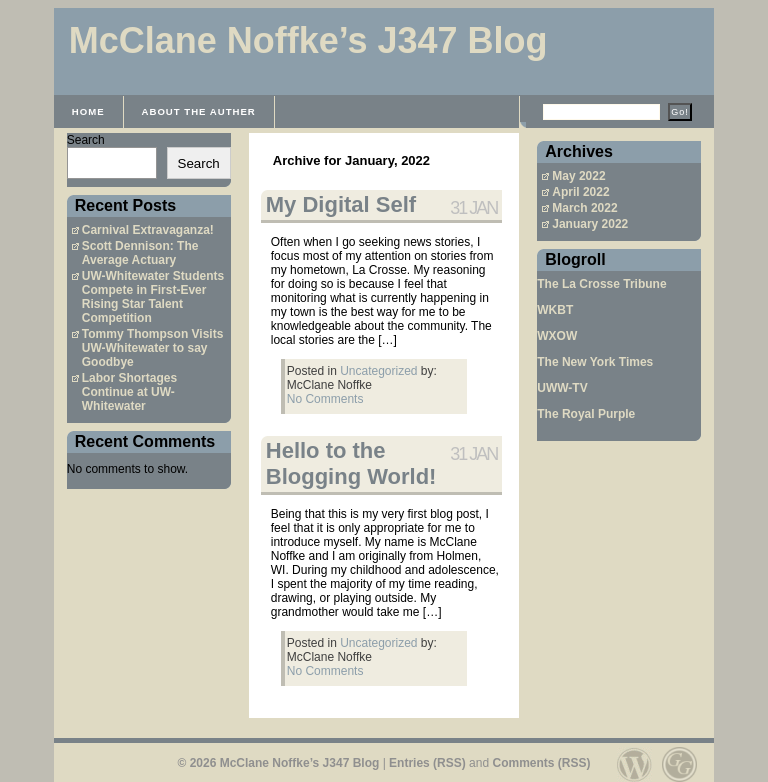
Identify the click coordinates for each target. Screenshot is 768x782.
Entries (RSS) (427, 763)
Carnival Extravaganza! (148, 230)
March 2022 (584, 208)
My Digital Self (341, 204)
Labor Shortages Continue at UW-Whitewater (129, 392)
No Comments (325, 399)
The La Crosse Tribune (601, 284)
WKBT (555, 310)
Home (88, 111)
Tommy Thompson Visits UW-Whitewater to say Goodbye (153, 348)
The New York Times (595, 362)
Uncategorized (378, 371)
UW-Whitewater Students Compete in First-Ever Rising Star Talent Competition (153, 297)
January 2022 (590, 224)
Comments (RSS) (541, 763)
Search (86, 140)
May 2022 (578, 176)
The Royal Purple (586, 414)
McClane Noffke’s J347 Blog (308, 40)
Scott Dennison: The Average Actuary (140, 253)
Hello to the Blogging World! (351, 463)
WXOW (557, 336)
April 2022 (580, 192)
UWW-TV (562, 388)
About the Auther (199, 111)
